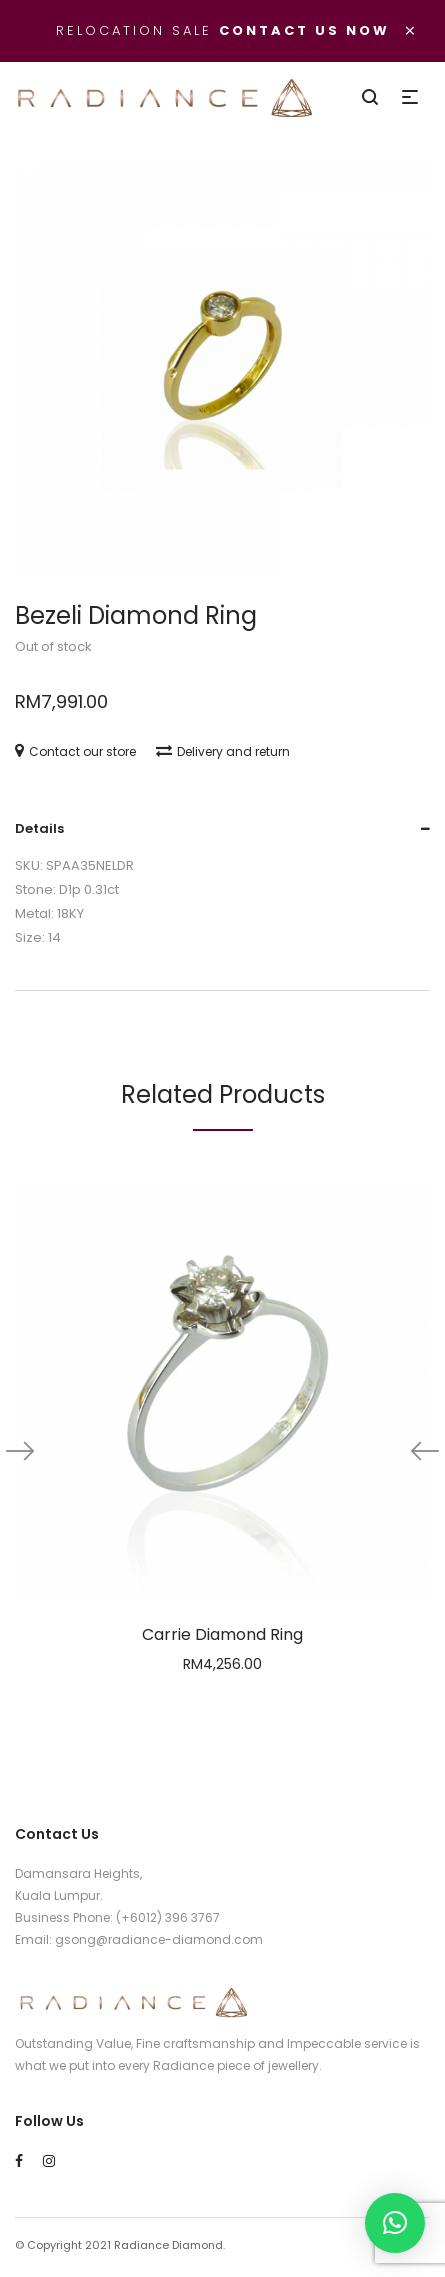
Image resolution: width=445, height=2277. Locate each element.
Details (39, 828)
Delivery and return (223, 751)
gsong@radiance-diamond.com (159, 1939)
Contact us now (304, 30)
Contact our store (75, 751)
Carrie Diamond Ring (222, 1634)
